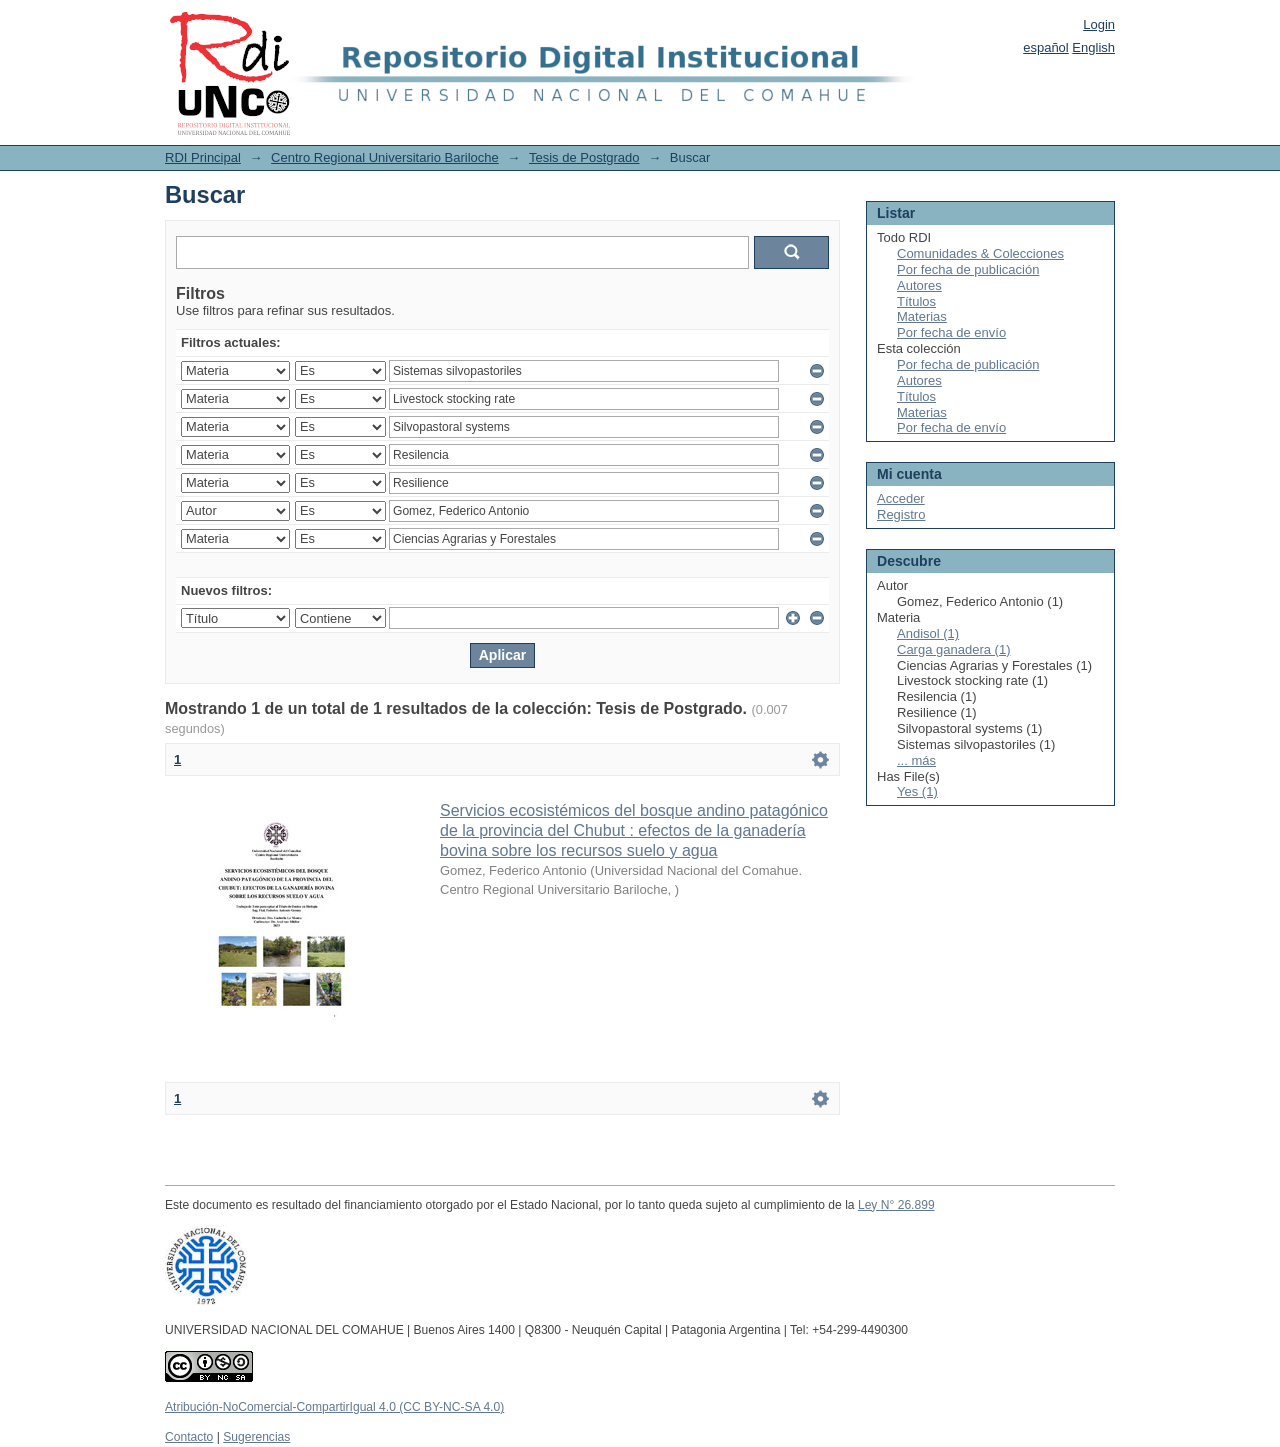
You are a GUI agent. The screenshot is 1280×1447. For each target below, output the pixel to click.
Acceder (901, 498)
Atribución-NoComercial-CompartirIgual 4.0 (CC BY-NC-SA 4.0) (334, 1407)
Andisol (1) (928, 633)
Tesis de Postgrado (584, 157)
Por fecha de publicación (968, 269)
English (1093, 47)
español (1046, 47)
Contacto (189, 1437)
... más (916, 760)
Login (1099, 24)
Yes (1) (917, 791)
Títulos (916, 301)
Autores (919, 285)
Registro (901, 514)
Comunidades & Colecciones (980, 253)
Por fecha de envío (951, 332)
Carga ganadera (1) (953, 649)
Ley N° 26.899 (896, 1205)
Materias (922, 316)
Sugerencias (256, 1437)
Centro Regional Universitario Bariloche (385, 157)
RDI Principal (203, 157)
